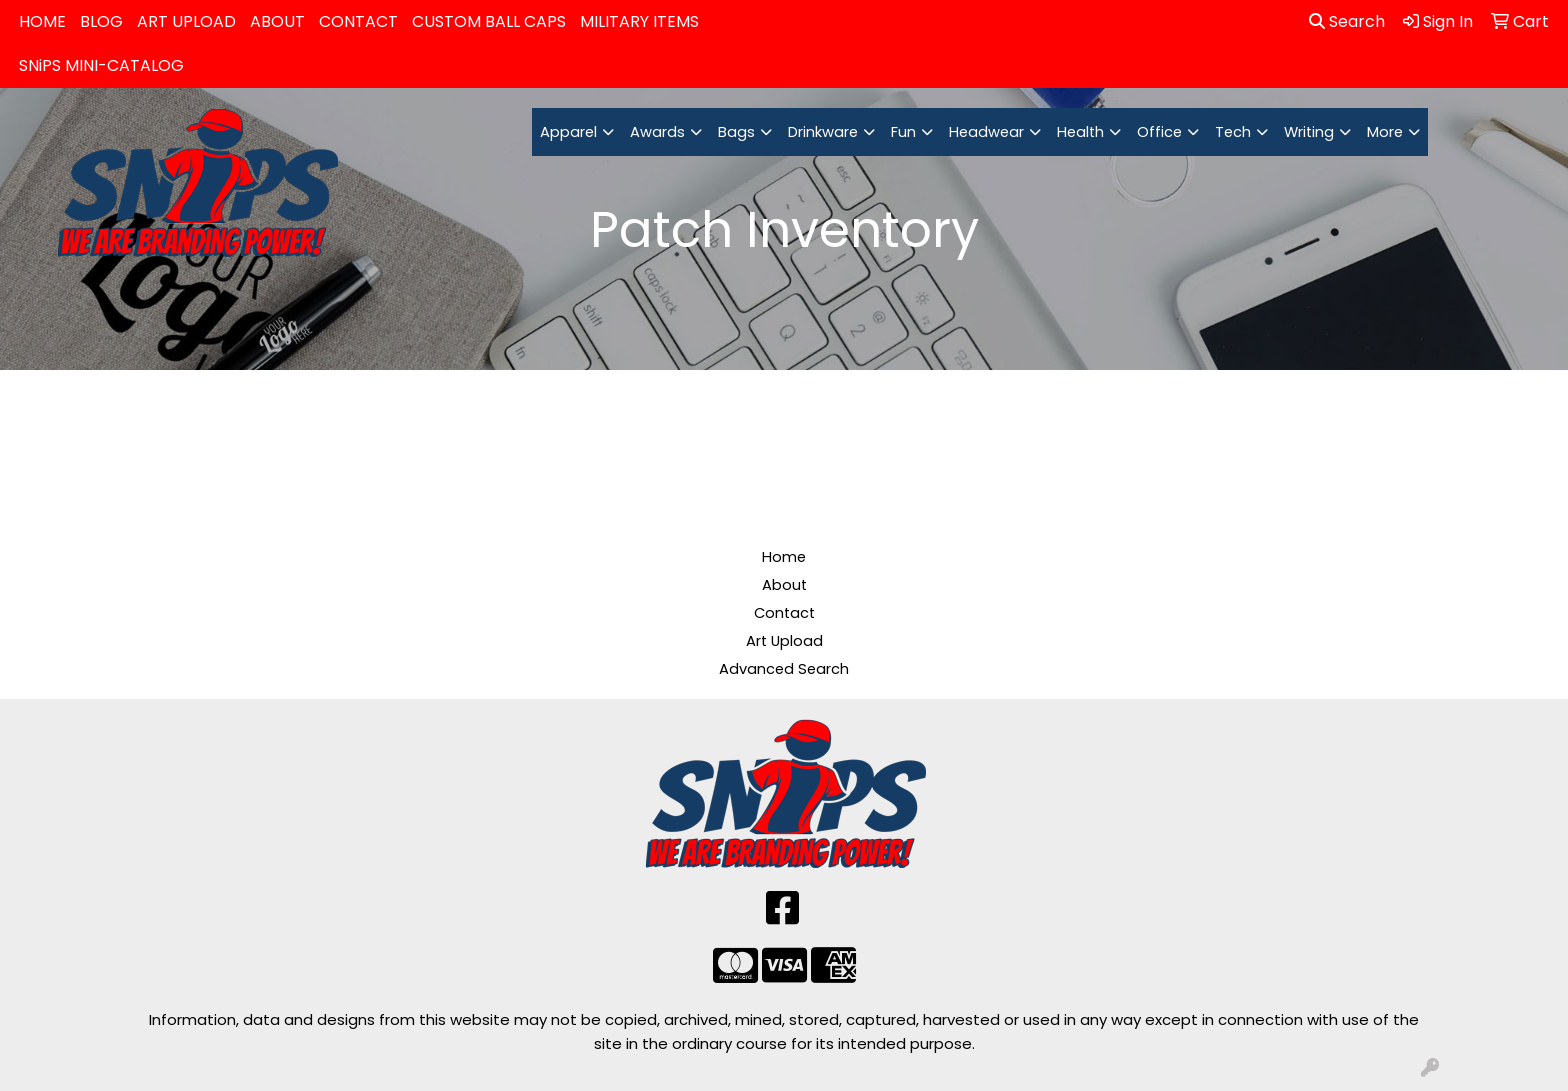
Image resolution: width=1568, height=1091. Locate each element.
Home (784, 557)
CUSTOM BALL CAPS (489, 21)
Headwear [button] (986, 132)
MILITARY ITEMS (639, 21)
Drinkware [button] (823, 132)
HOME (42, 21)
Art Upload (784, 641)
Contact (784, 613)
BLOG (101, 21)
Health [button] (1080, 132)
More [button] (1385, 132)
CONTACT (358, 21)
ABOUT (277, 21)
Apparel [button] (568, 132)
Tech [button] (1233, 132)
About (784, 585)
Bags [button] (736, 132)
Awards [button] (657, 132)
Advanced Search (784, 669)
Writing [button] (1309, 132)
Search (1347, 21)
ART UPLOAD (186, 21)
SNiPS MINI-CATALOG (101, 65)
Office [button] (1159, 132)
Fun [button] (903, 132)
